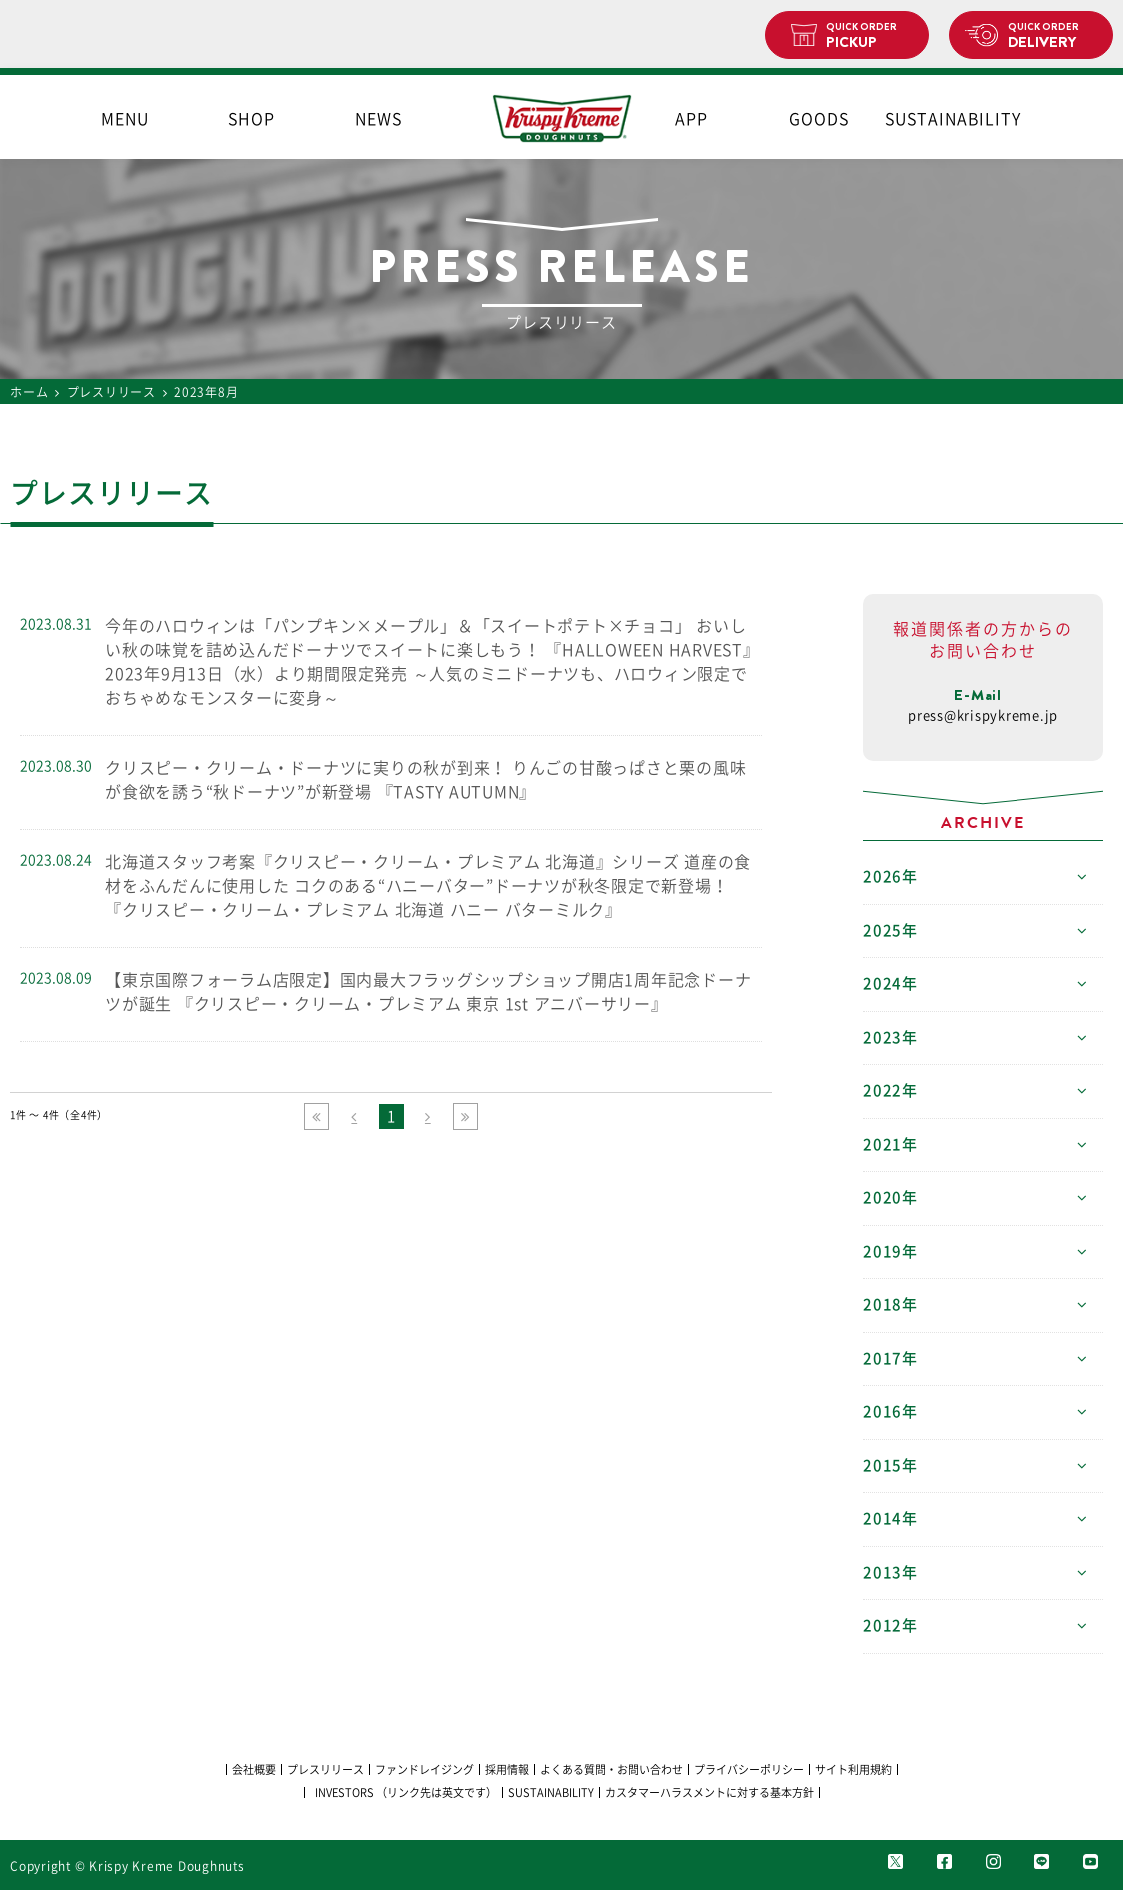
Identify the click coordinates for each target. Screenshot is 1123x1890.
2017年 (890, 1358)
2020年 (890, 1197)
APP (691, 119)
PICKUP (869, 36)
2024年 (890, 983)
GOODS (819, 119)
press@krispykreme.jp (983, 715)
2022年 (890, 1090)
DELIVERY (1052, 36)
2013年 (890, 1572)
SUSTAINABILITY (945, 119)
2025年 (890, 930)
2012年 (890, 1625)
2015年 (890, 1465)
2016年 (890, 1411)
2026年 (890, 876)
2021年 (890, 1144)
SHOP (251, 119)
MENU (125, 119)
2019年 (890, 1251)
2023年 (890, 1037)
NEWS (378, 119)
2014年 (890, 1518)
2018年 (890, 1304)
